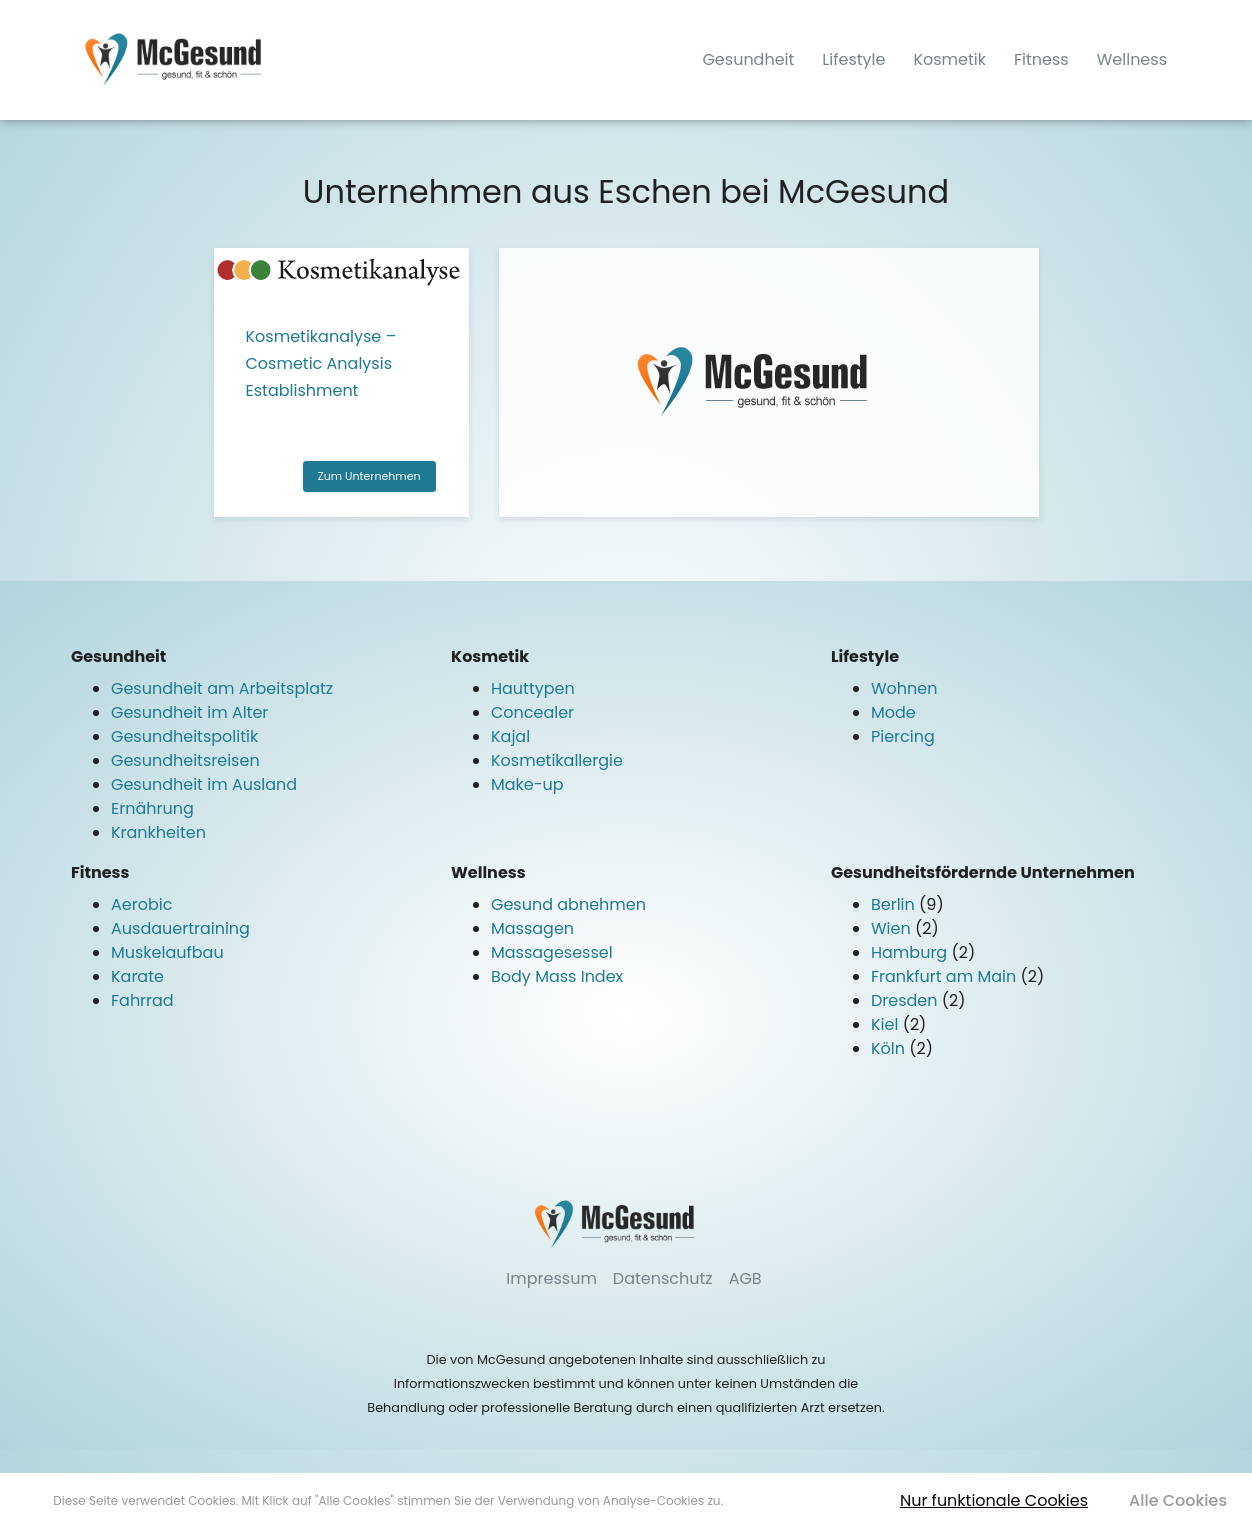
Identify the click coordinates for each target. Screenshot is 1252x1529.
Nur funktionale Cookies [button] (994, 1500)
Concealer (532, 712)
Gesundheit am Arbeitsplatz (222, 688)
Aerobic (141, 904)
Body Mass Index (557, 976)
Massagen (532, 928)
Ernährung (152, 808)
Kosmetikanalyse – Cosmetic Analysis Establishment (321, 363)
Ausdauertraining (180, 928)
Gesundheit (748, 59)
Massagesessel (552, 952)
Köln (890, 1048)
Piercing (903, 736)
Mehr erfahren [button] (768, 1500)
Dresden (906, 1000)
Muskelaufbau (167, 952)
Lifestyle (853, 59)
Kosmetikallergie (557, 760)
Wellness (1132, 59)
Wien (893, 928)
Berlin (895, 904)
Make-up (527, 784)
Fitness (1041, 59)
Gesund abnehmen (568, 904)
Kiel (887, 1024)
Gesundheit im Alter (189, 712)
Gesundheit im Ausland (204, 784)
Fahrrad (142, 1000)
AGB (745, 1278)
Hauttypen (533, 688)
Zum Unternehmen (369, 476)
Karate (137, 976)
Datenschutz (663, 1278)
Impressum (551, 1278)
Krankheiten (158, 832)
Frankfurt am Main (946, 976)
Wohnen (904, 688)
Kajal (510, 736)
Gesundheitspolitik (184, 736)
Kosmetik (949, 59)
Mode (893, 712)
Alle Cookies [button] (1178, 1500)
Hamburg (911, 952)
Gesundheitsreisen (185, 760)
